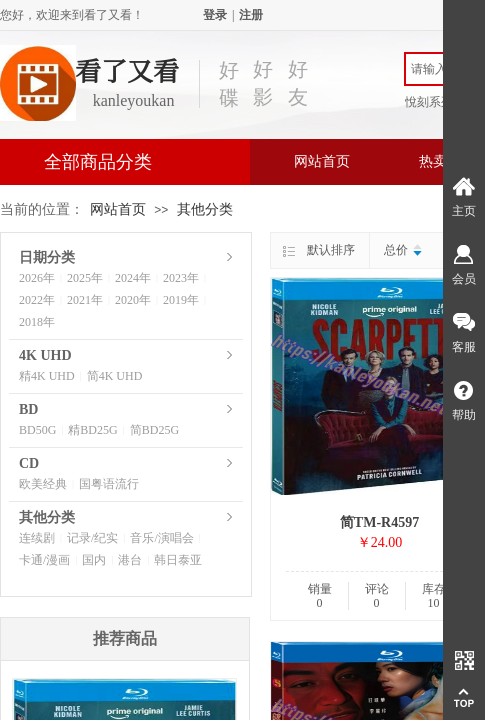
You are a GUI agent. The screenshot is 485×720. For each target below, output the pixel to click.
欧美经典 (43, 484)
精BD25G (92, 430)
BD (28, 409)
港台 (130, 560)
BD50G (37, 430)
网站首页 (322, 161)
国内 (94, 560)
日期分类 (47, 257)
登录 (215, 15)
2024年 (133, 278)
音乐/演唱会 (161, 538)
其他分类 (205, 209)
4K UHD (45, 355)
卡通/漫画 (44, 560)
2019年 (181, 300)
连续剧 (37, 538)
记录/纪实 (92, 538)
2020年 (133, 300)
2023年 (181, 278)
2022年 (37, 300)
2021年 (85, 300)
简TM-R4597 (379, 522)
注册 (251, 15)
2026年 (37, 278)
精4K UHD (47, 376)
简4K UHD (115, 376)
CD (29, 463)
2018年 (37, 322)
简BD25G (154, 430)
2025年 (85, 278)
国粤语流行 (109, 484)
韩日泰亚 (178, 560)
